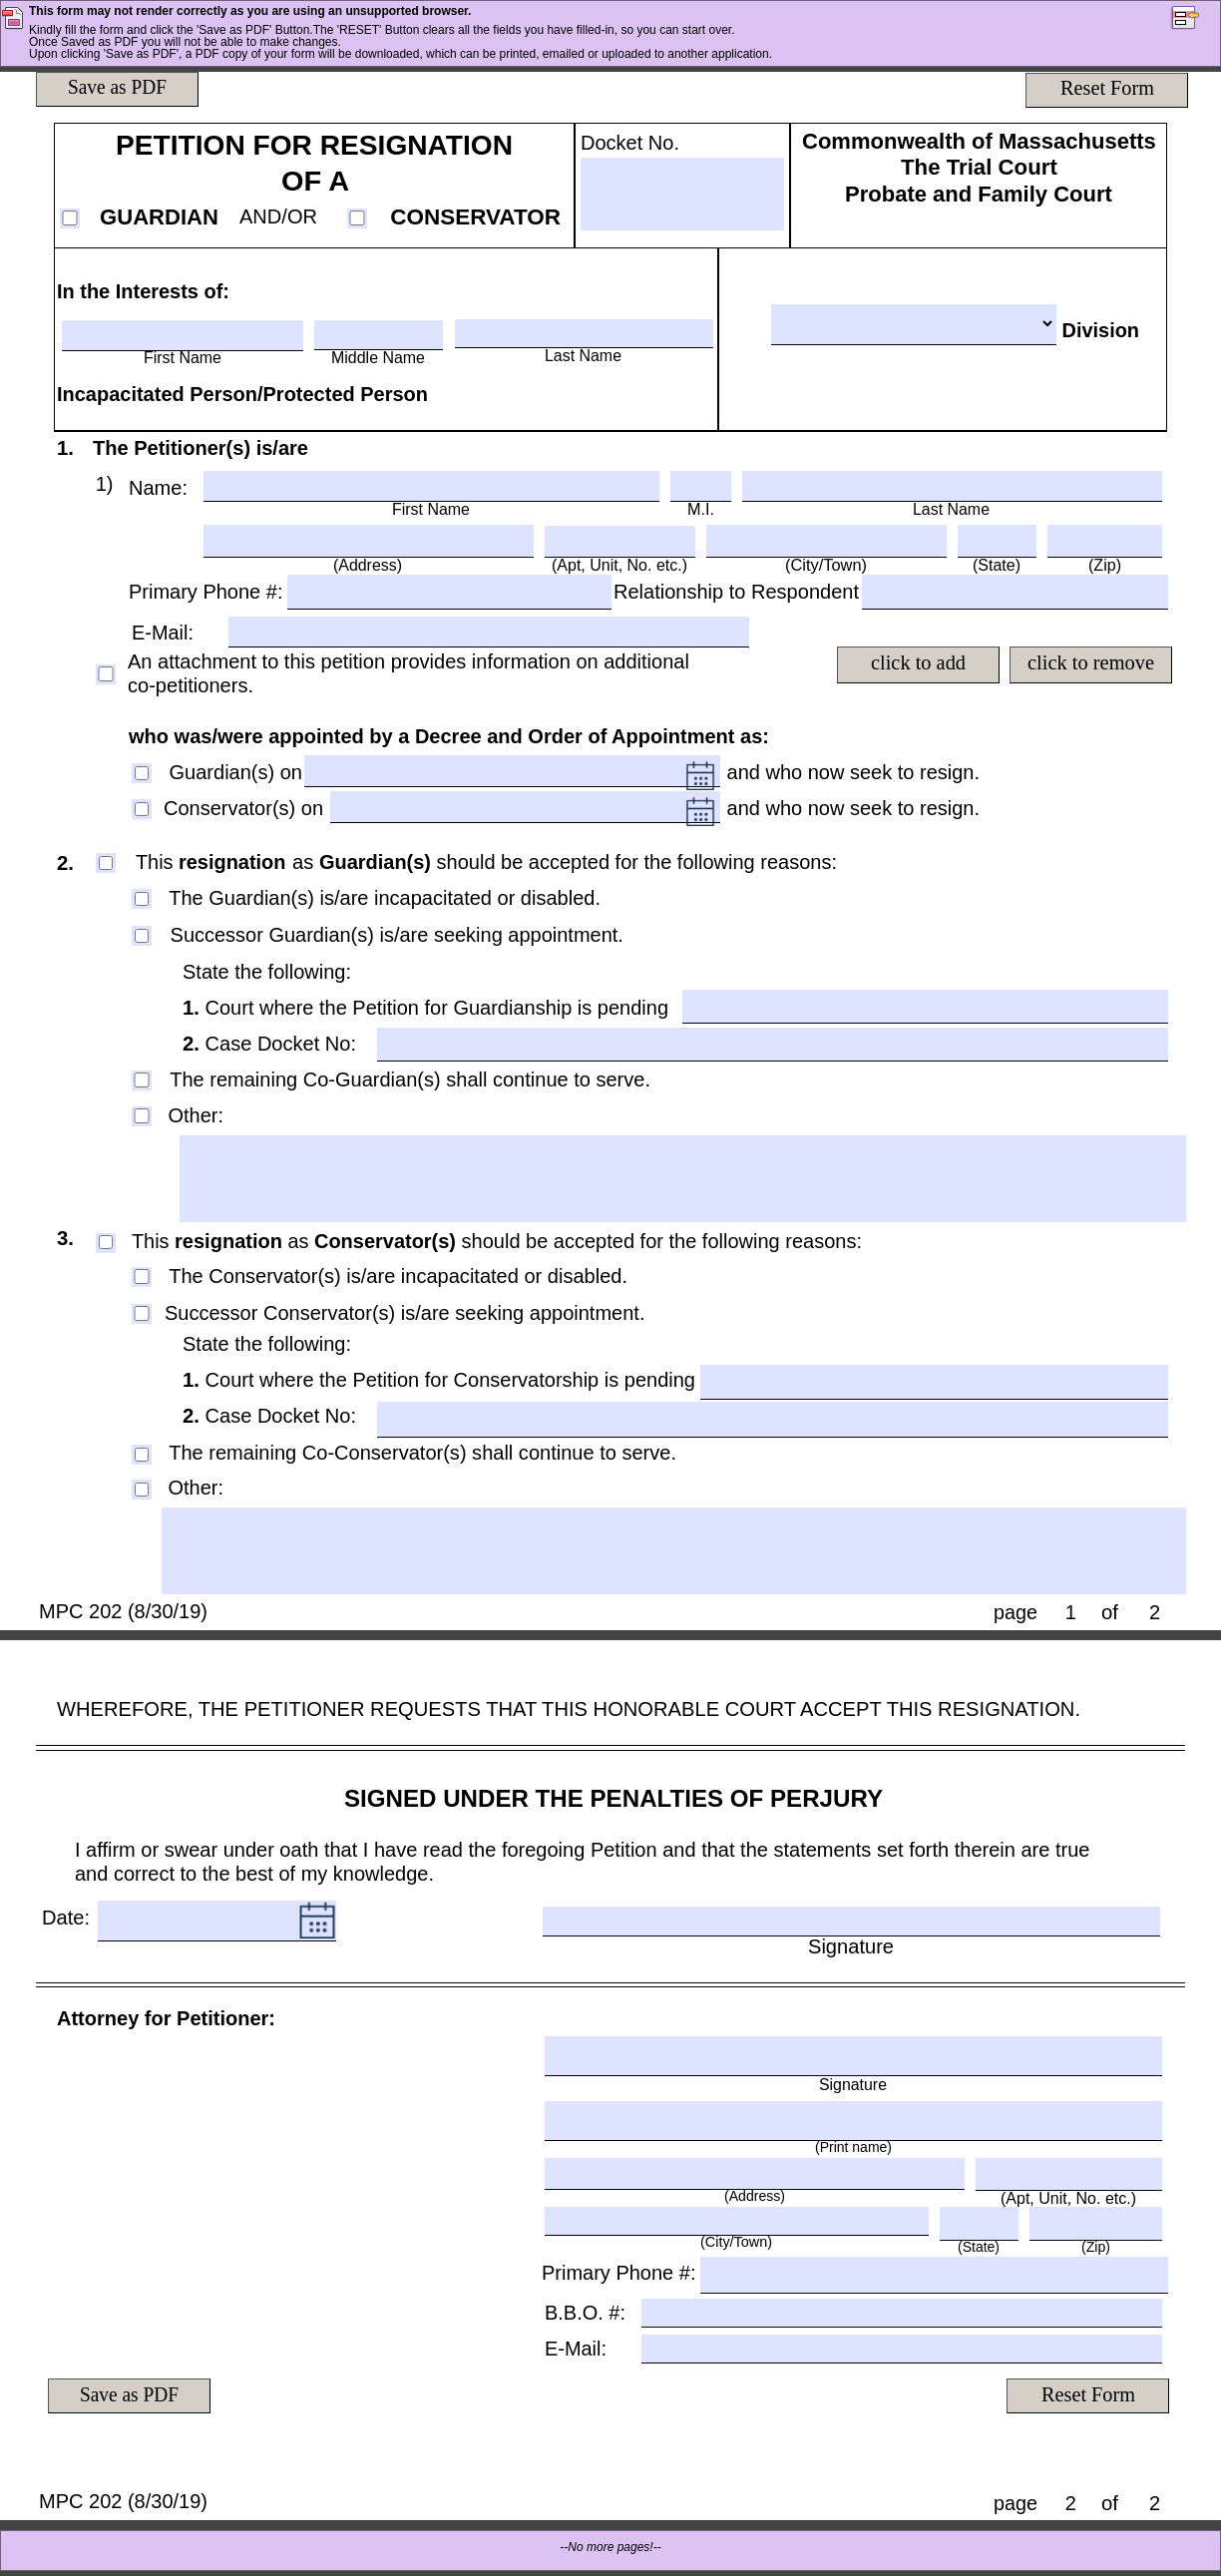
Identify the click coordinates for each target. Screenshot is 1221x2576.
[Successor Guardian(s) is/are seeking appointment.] (142, 936)
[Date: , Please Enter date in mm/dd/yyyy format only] (198, 1920)
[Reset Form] (1106, 90)
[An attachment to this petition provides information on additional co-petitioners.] (106, 673)
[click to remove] (1090, 664)
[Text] (108, 485)
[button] (1195, 20)
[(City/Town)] (826, 540)
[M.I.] (700, 485)
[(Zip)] (1104, 540)
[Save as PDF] (118, 89)
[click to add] (919, 664)
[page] (1070, 1611)
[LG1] (683, 1178)
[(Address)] (369, 540)
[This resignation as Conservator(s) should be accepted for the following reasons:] (106, 1242)
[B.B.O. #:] (901, 2312)
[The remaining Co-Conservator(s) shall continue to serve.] (142, 1455)
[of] (1154, 1611)
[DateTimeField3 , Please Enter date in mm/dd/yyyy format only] (509, 809)
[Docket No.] (683, 194)
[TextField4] (448, 591)
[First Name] (182, 334)
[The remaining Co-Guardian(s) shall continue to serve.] (142, 1079)
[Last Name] (584, 333)
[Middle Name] (378, 334)
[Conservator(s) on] (142, 809)
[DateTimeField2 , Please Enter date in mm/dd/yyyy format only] (496, 773)
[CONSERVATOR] (357, 217)
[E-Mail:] (488, 631)
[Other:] (142, 1115)
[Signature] (851, 1920)
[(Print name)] (853, 2120)
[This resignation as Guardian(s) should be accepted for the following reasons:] (106, 863)
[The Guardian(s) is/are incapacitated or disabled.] (142, 899)
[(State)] (997, 540)
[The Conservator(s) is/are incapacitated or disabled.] (142, 1276)
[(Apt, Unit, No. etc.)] (620, 541)
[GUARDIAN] (70, 217)
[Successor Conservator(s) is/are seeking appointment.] (142, 1313)
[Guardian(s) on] (142, 773)
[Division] (913, 324)
